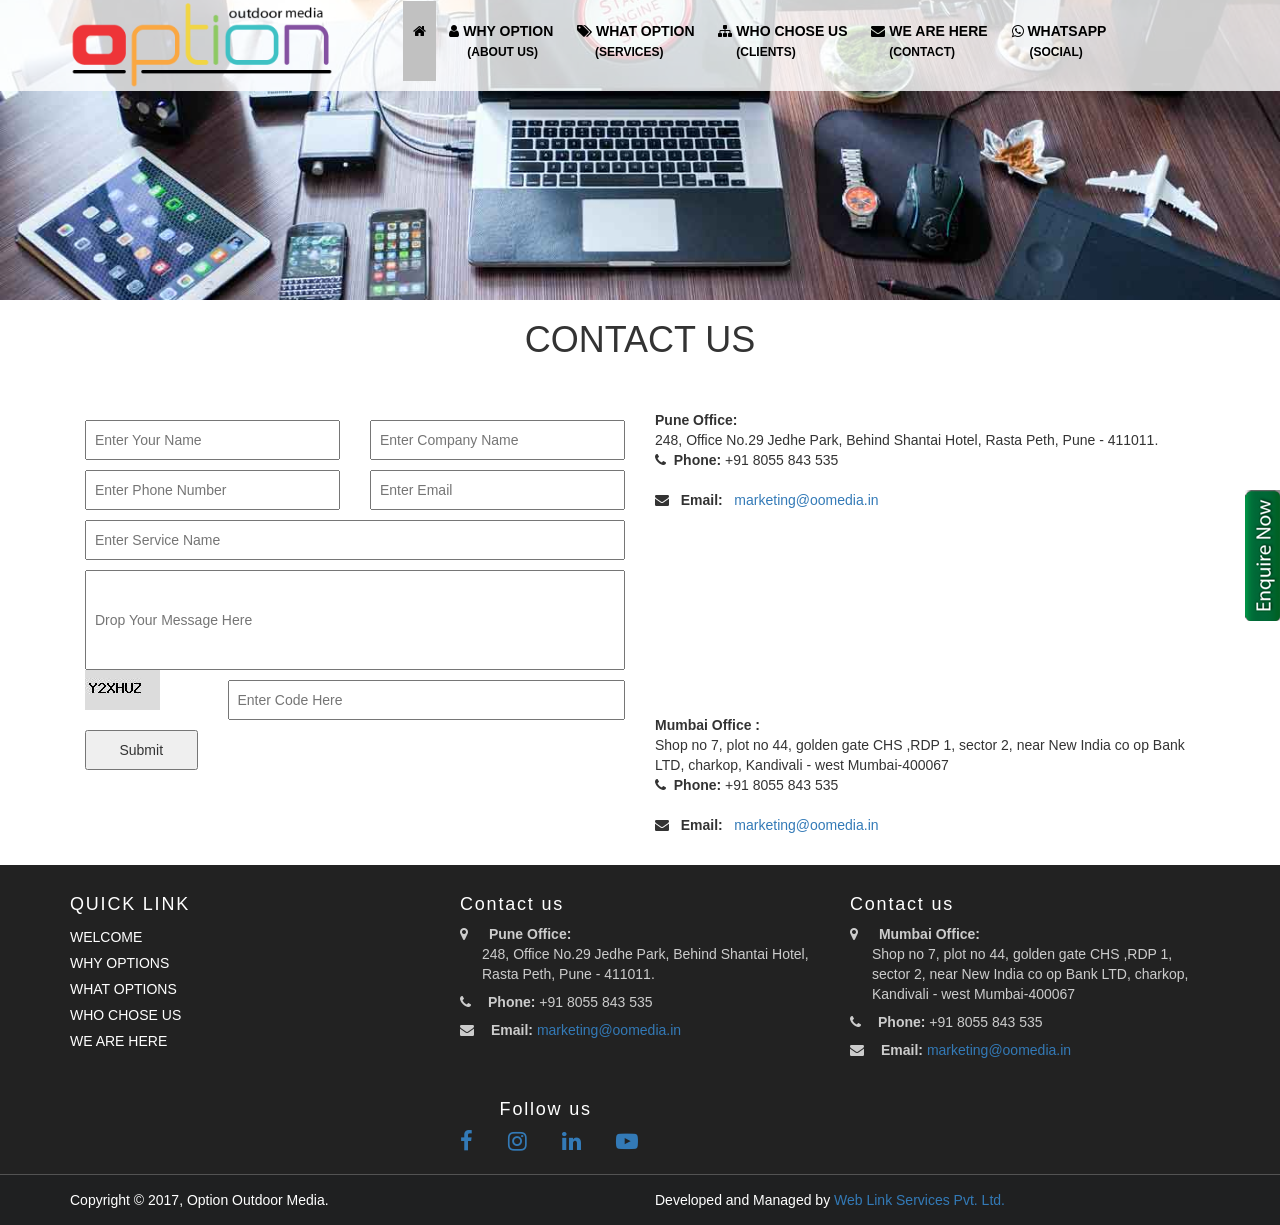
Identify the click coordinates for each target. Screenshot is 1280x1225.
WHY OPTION (501, 41)
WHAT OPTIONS (123, 989)
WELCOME (106, 937)
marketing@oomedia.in (806, 500)
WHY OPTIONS (119, 963)
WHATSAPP (1059, 41)
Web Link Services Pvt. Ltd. (919, 1200)
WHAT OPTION (635, 41)
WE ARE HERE (929, 41)
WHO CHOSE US (782, 41)
